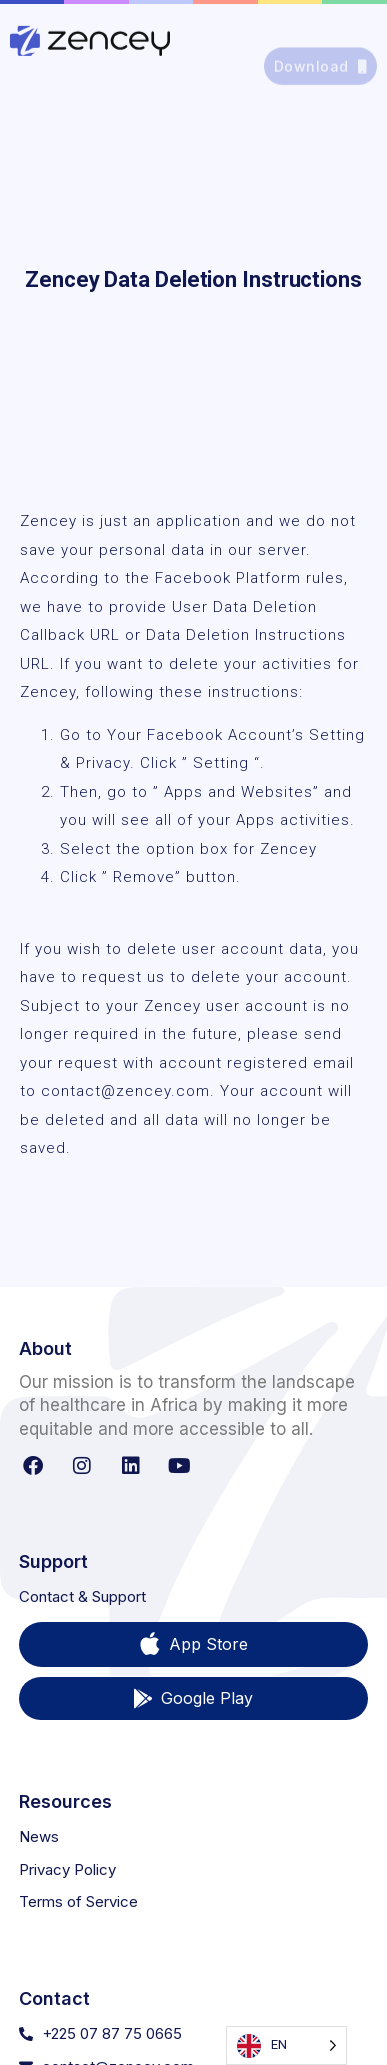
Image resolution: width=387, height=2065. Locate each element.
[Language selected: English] (286, 2045)
